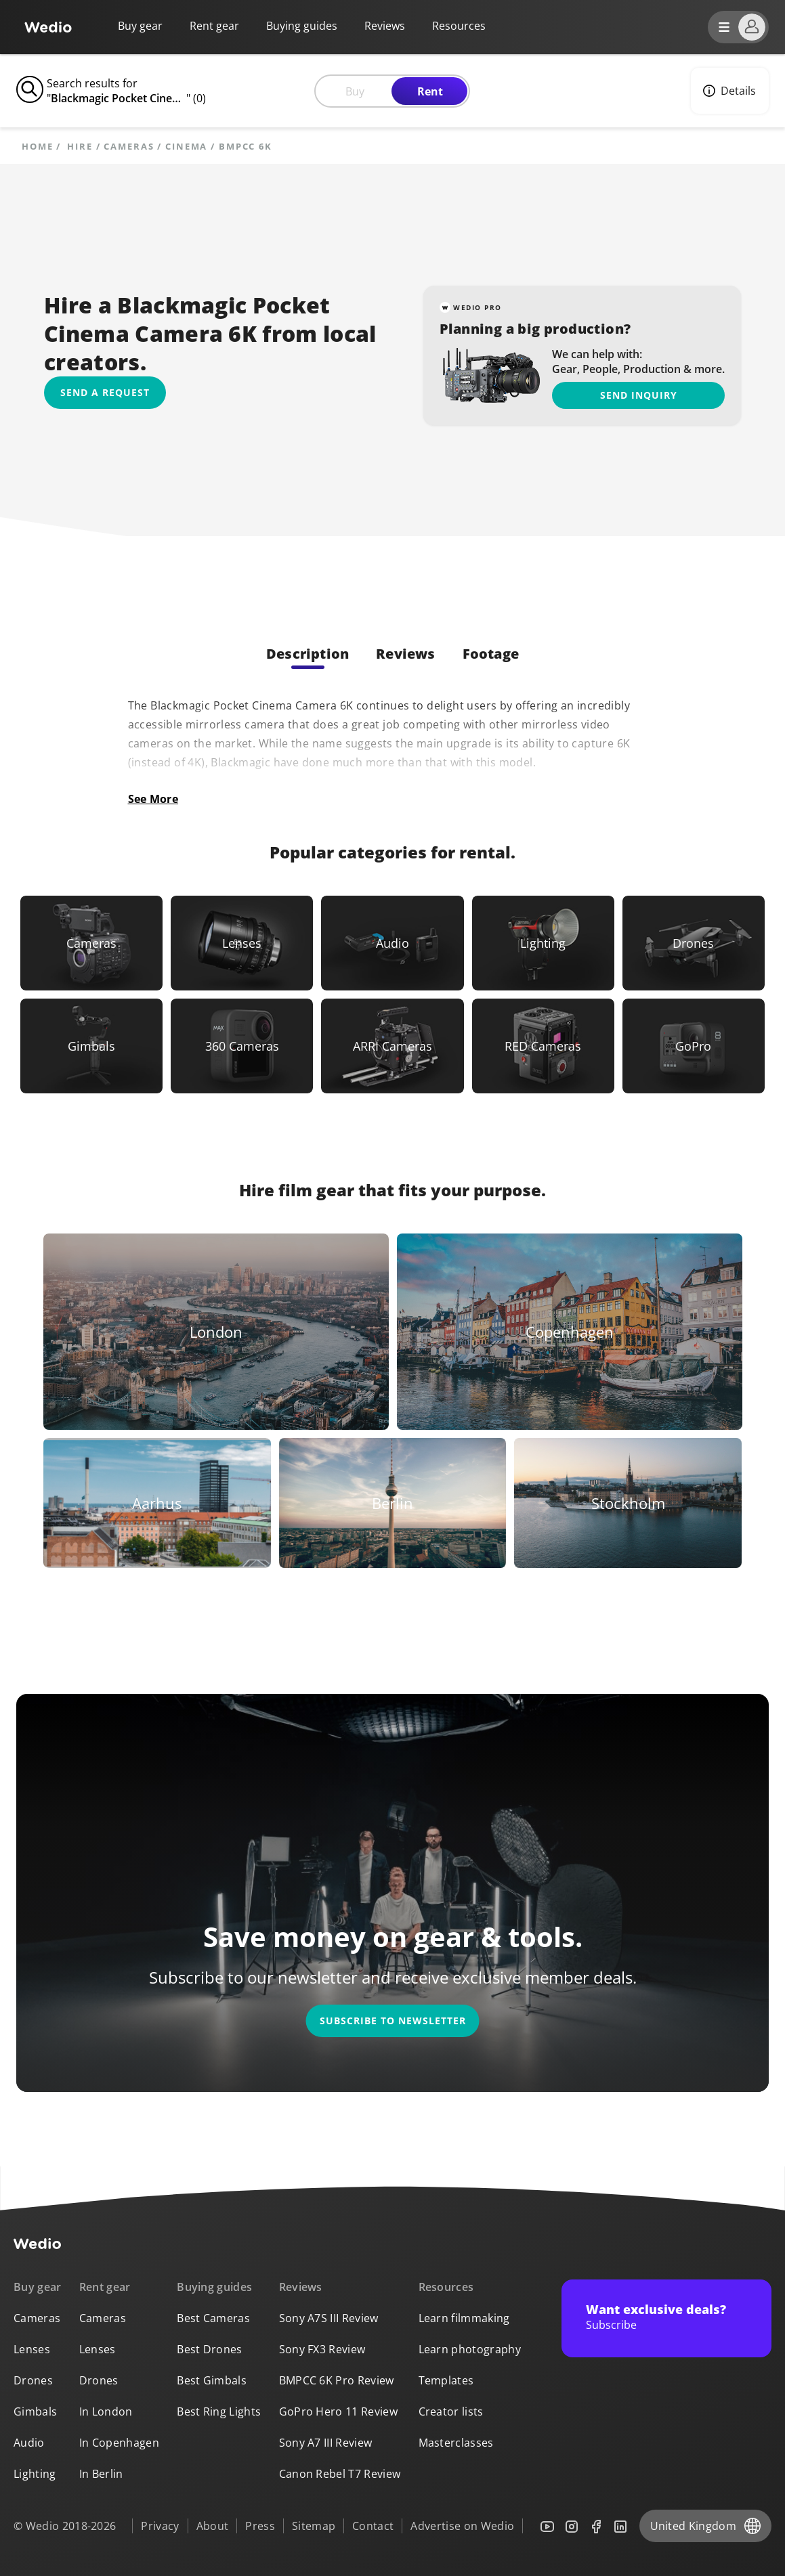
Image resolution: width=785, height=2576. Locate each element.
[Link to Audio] (392, 943)
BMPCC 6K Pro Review (336, 2380)
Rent (430, 91)
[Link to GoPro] (693, 1046)
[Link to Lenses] (242, 943)
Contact (373, 2525)
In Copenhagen (119, 2442)
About (212, 2525)
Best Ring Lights (219, 2411)
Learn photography (470, 2349)
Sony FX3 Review (322, 2349)
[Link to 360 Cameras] (242, 1046)
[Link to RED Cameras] (543, 1046)
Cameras (129, 146)
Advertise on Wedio (462, 2525)
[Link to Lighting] (543, 943)
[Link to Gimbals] (91, 1046)
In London (106, 2411)
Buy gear (140, 25)
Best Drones (209, 2349)
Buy (354, 91)
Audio (29, 2442)
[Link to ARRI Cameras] (392, 1046)
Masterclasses (456, 2442)
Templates (446, 2380)
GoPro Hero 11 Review (338, 2411)
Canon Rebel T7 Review (340, 2473)
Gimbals (35, 2411)
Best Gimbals (212, 2380)
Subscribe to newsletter (393, 2020)
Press (260, 2525)
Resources (446, 2286)
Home (38, 146)
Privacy (160, 2525)
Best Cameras (213, 2318)
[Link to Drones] (693, 943)
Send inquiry (638, 395)
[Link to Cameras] (91, 943)
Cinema (186, 146)
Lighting (35, 2473)
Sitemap (313, 2525)
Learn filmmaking (464, 2318)
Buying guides (301, 25)
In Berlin (101, 2473)
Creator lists (451, 2411)
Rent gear (214, 25)
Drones (33, 2380)
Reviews (384, 25)
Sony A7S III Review (329, 2318)
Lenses (32, 2349)
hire (80, 146)
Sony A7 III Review (326, 2442)
